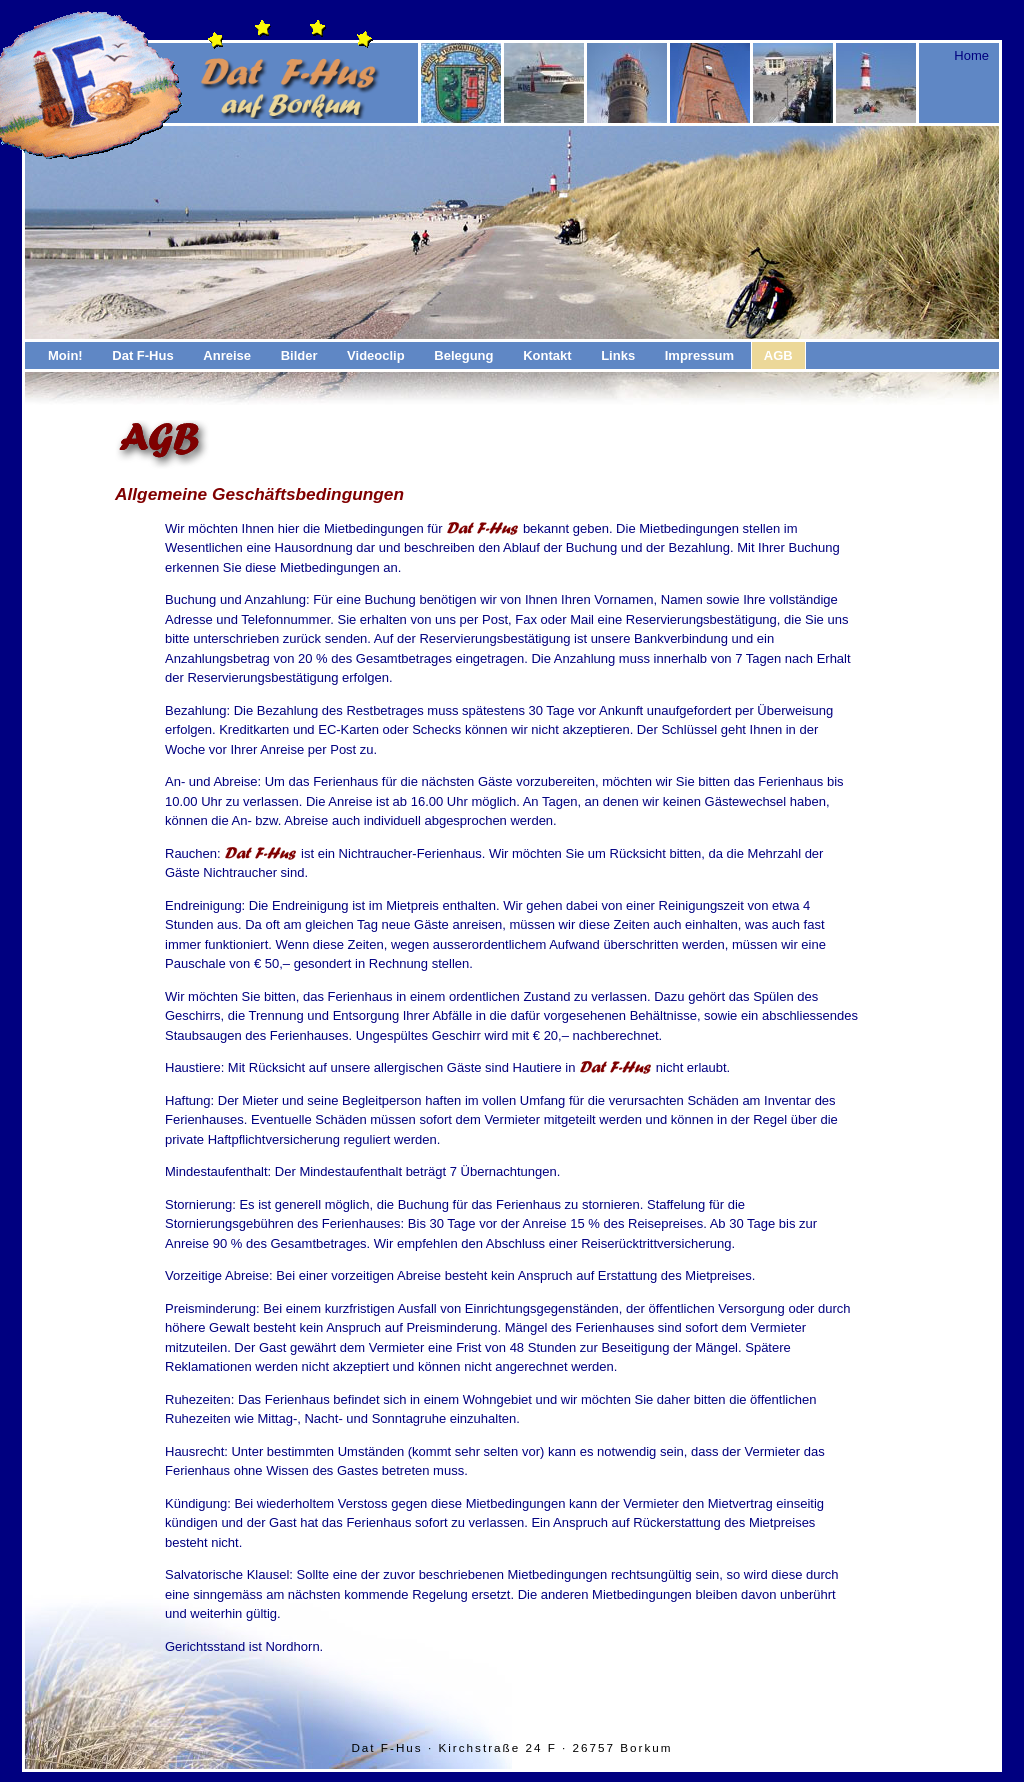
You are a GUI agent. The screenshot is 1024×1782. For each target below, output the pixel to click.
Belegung (463, 355)
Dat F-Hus (142, 355)
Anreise (227, 355)
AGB (778, 355)
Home (971, 55)
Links (618, 355)
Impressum (699, 355)
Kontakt (547, 355)
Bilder (299, 355)
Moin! (65, 355)
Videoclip (376, 355)
